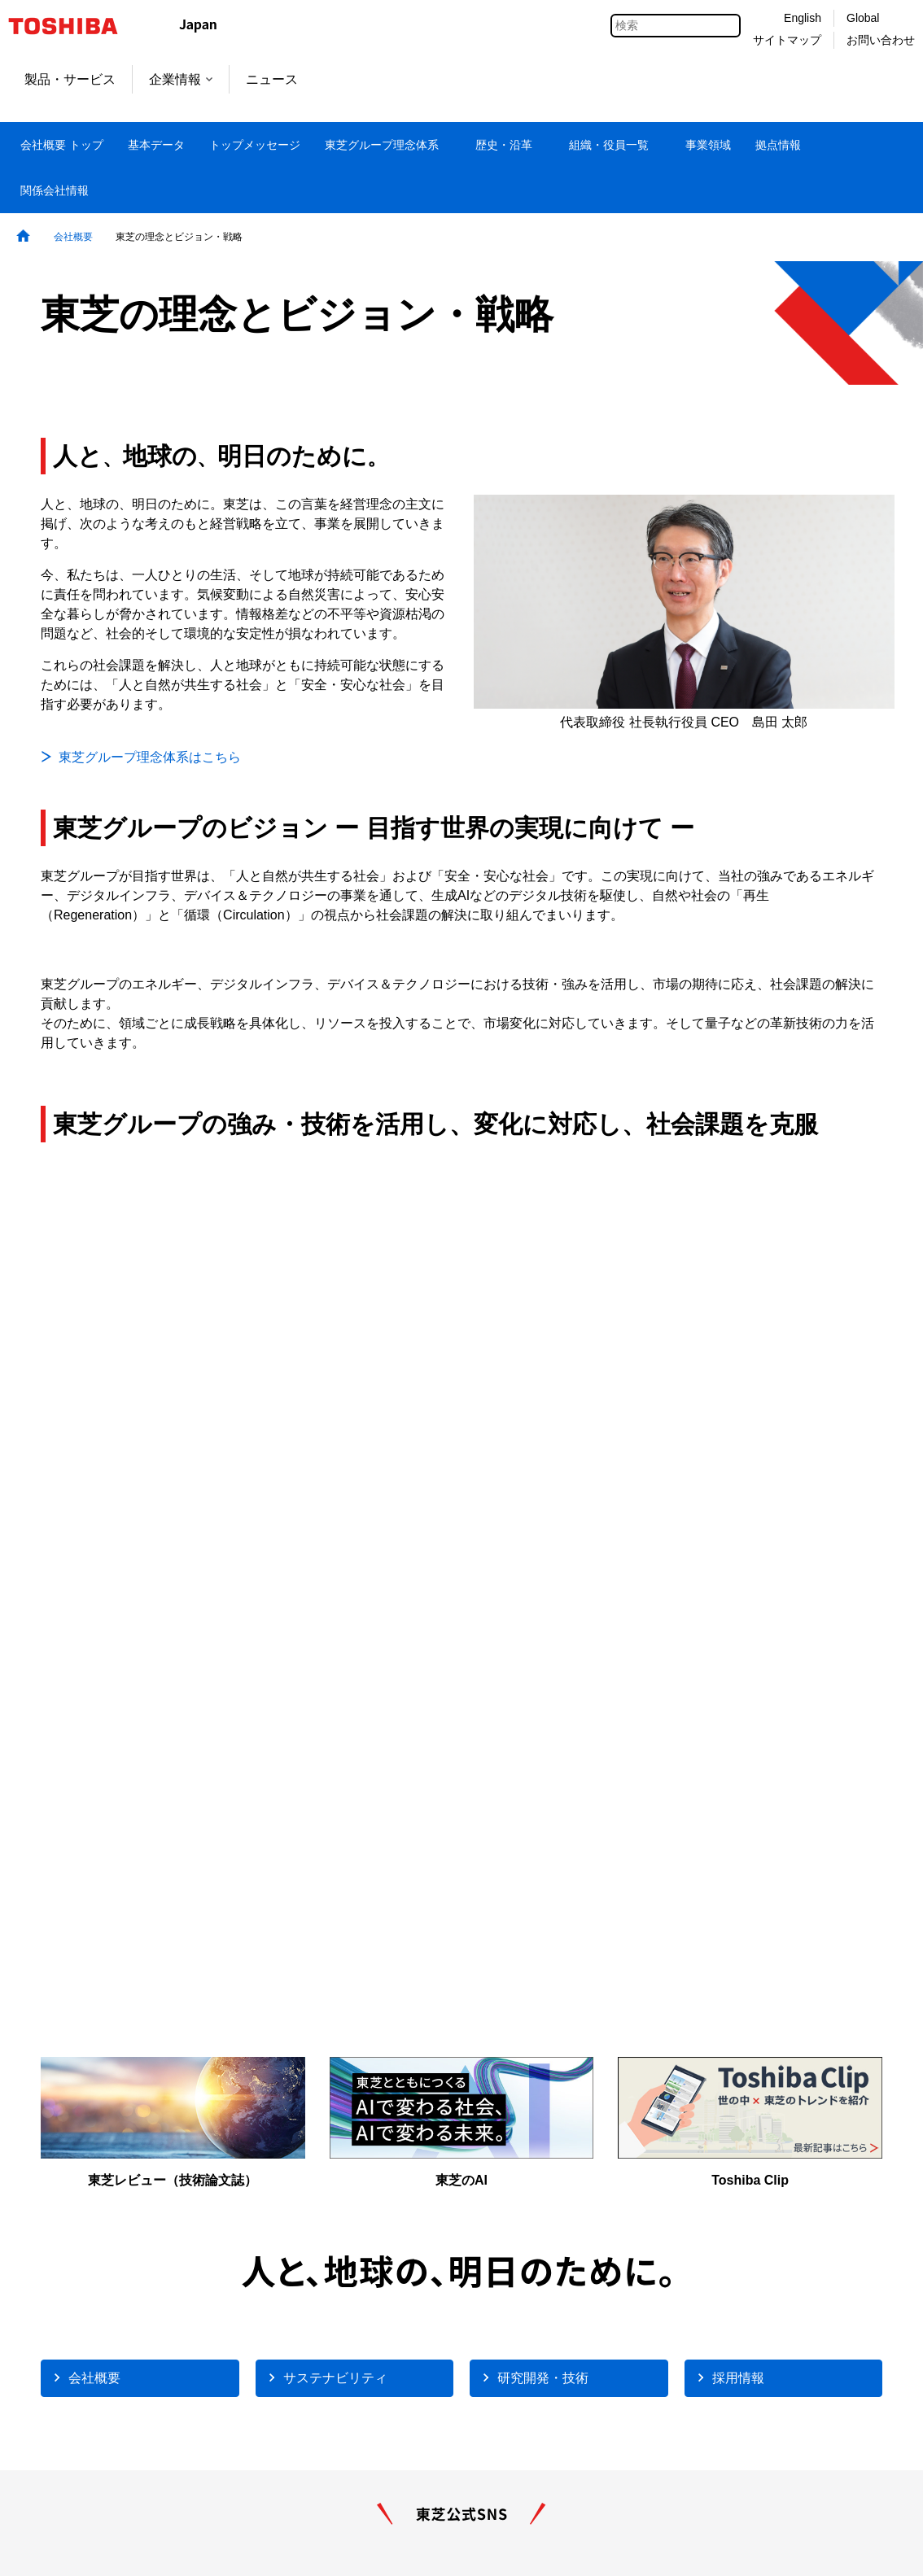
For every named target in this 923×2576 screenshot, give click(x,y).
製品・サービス (70, 79)
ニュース (272, 79)
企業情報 (180, 79)
